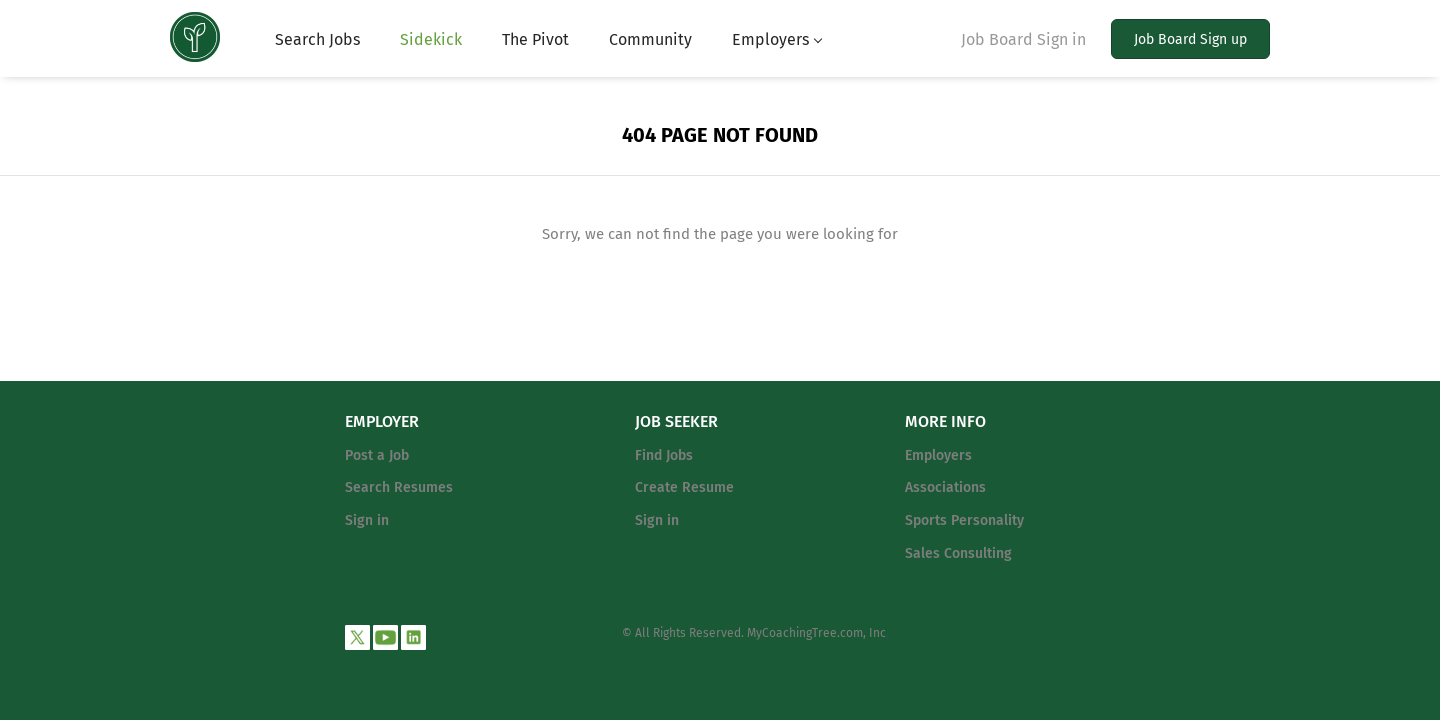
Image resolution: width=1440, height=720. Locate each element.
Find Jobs (664, 455)
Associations (945, 487)
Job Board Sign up (1190, 39)
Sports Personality (964, 520)
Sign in (367, 520)
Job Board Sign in (1023, 39)
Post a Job (377, 455)
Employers (938, 455)
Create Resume (684, 487)
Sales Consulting (958, 553)
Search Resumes (399, 487)
